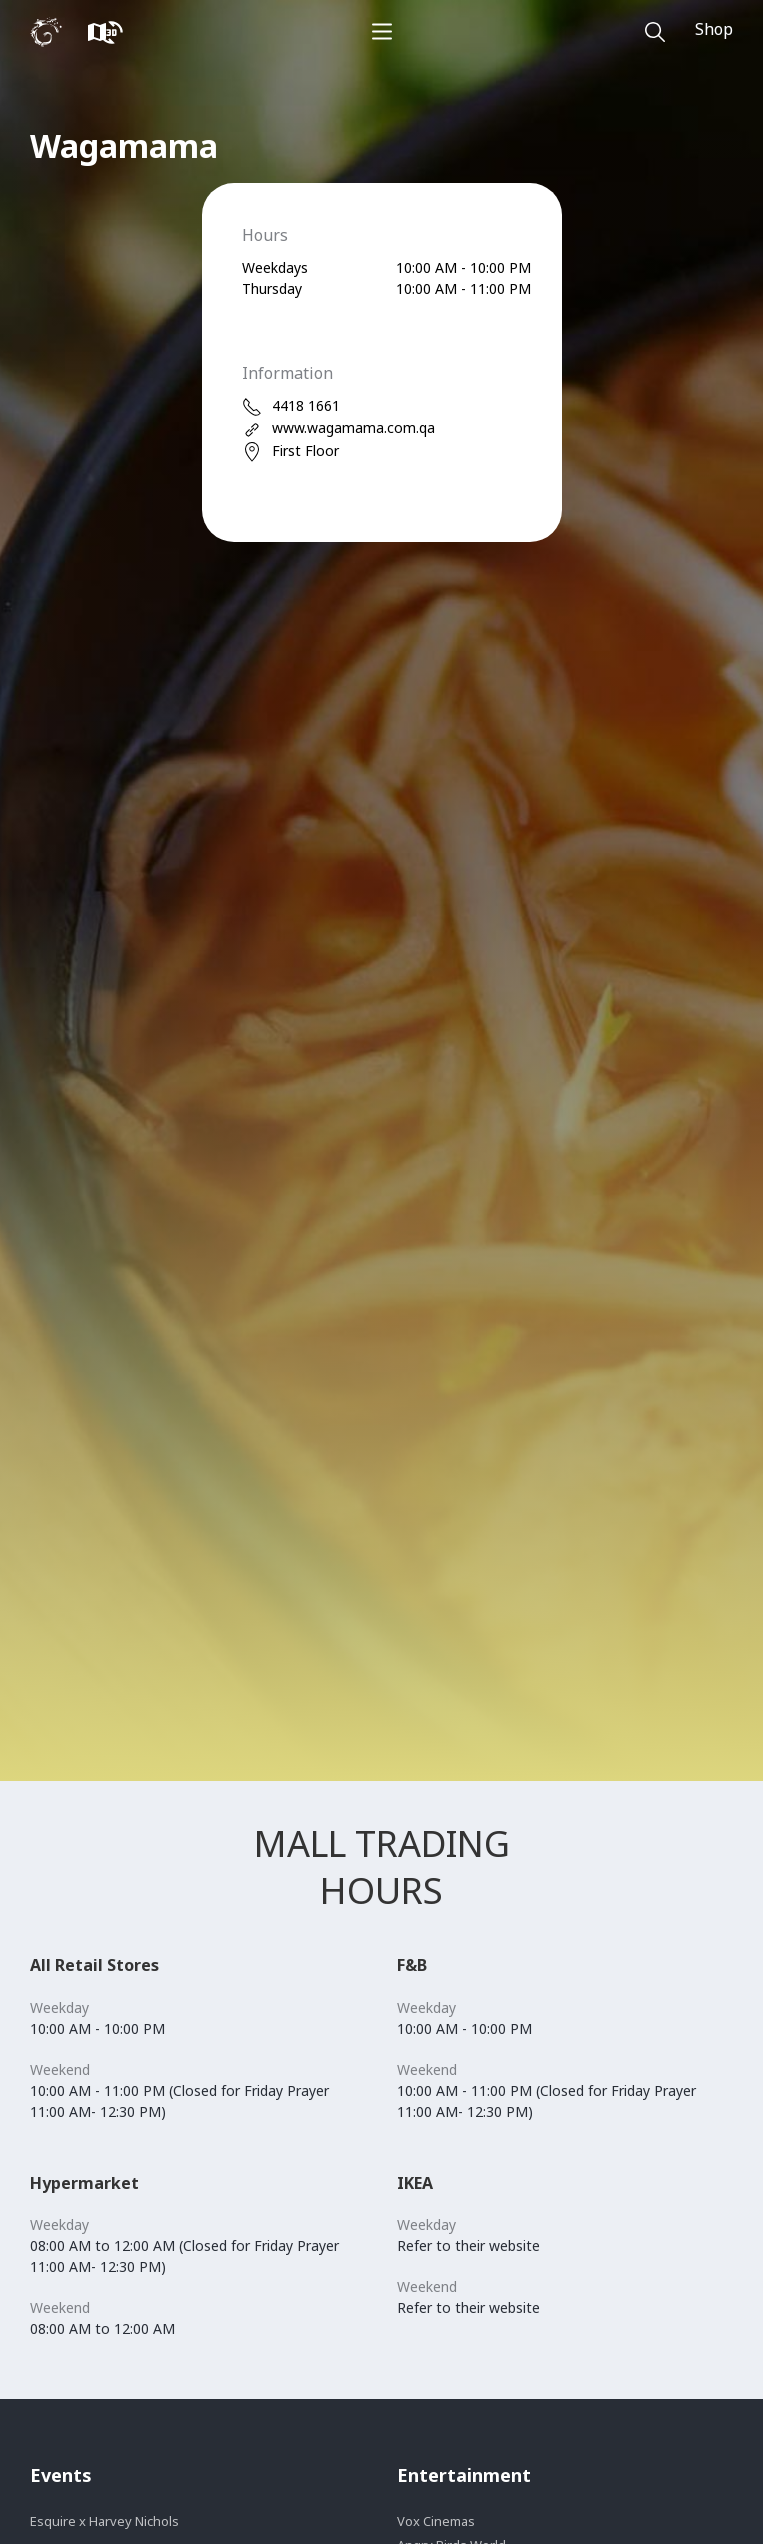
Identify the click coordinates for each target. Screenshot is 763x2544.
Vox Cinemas (436, 2521)
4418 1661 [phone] (291, 406)
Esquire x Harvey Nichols (104, 2521)
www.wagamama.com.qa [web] (338, 428)
